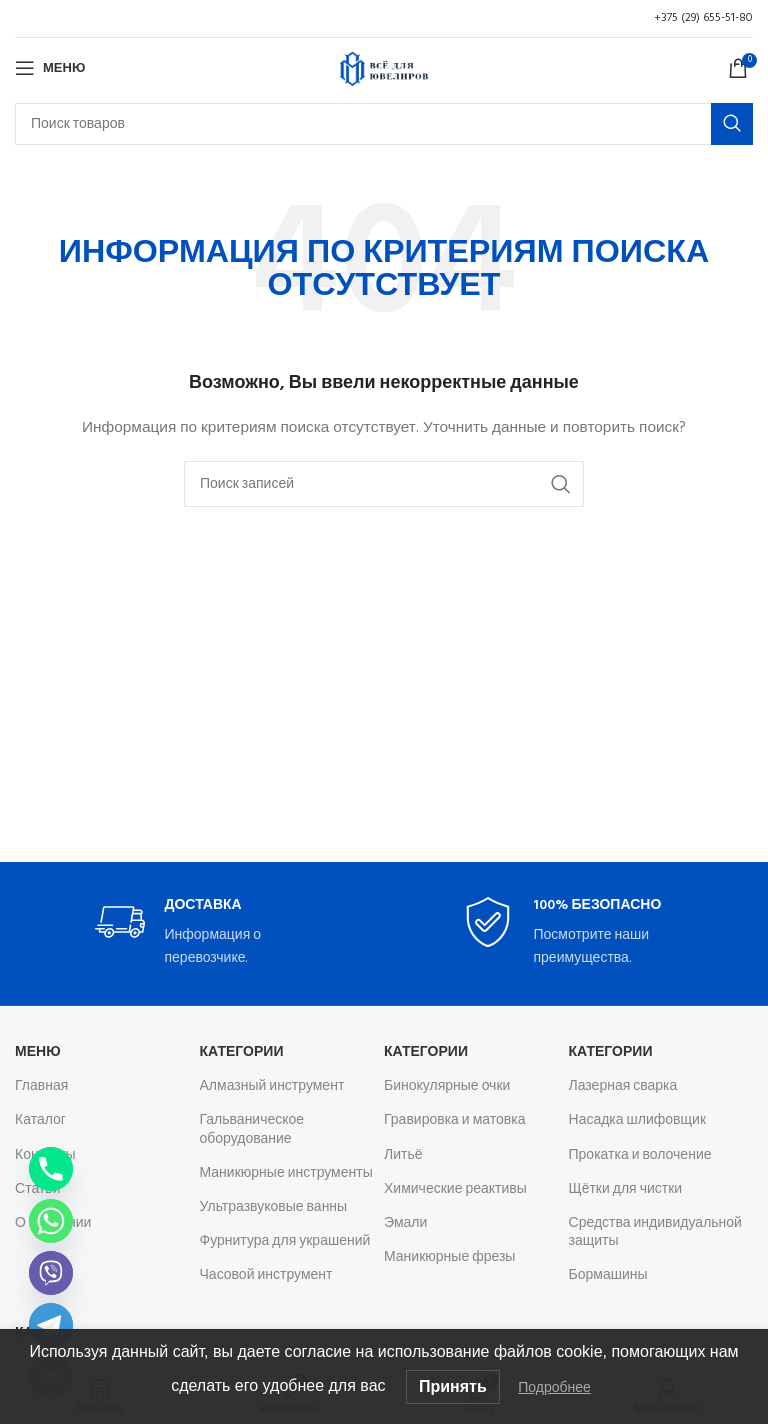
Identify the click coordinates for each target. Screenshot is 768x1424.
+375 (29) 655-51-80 (703, 18)
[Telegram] (51, 1325)
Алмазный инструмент (272, 1086)
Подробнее (554, 1387)
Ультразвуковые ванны (274, 1207)
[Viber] (51, 1273)
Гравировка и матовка (454, 1120)
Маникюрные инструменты (286, 1173)
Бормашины (608, 1275)
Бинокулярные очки (447, 1086)
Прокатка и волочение (640, 1155)
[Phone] (51, 1169)
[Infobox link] (200, 933)
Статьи (37, 1189)
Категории (242, 1052)
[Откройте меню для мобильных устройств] (50, 68)
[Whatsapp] (51, 1221)
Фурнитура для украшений (285, 1241)
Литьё (403, 1155)
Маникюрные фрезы (449, 1257)
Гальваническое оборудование (252, 1129)
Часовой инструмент (266, 1275)
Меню (38, 1052)
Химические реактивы (455, 1189)
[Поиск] (384, 124)
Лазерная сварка (623, 1086)
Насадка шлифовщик (638, 1120)
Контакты (45, 1155)
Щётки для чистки (626, 1189)
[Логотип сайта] (384, 68)
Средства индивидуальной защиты (655, 1232)
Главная (41, 1086)
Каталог (40, 1120)
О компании (53, 1223)
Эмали (405, 1223)
